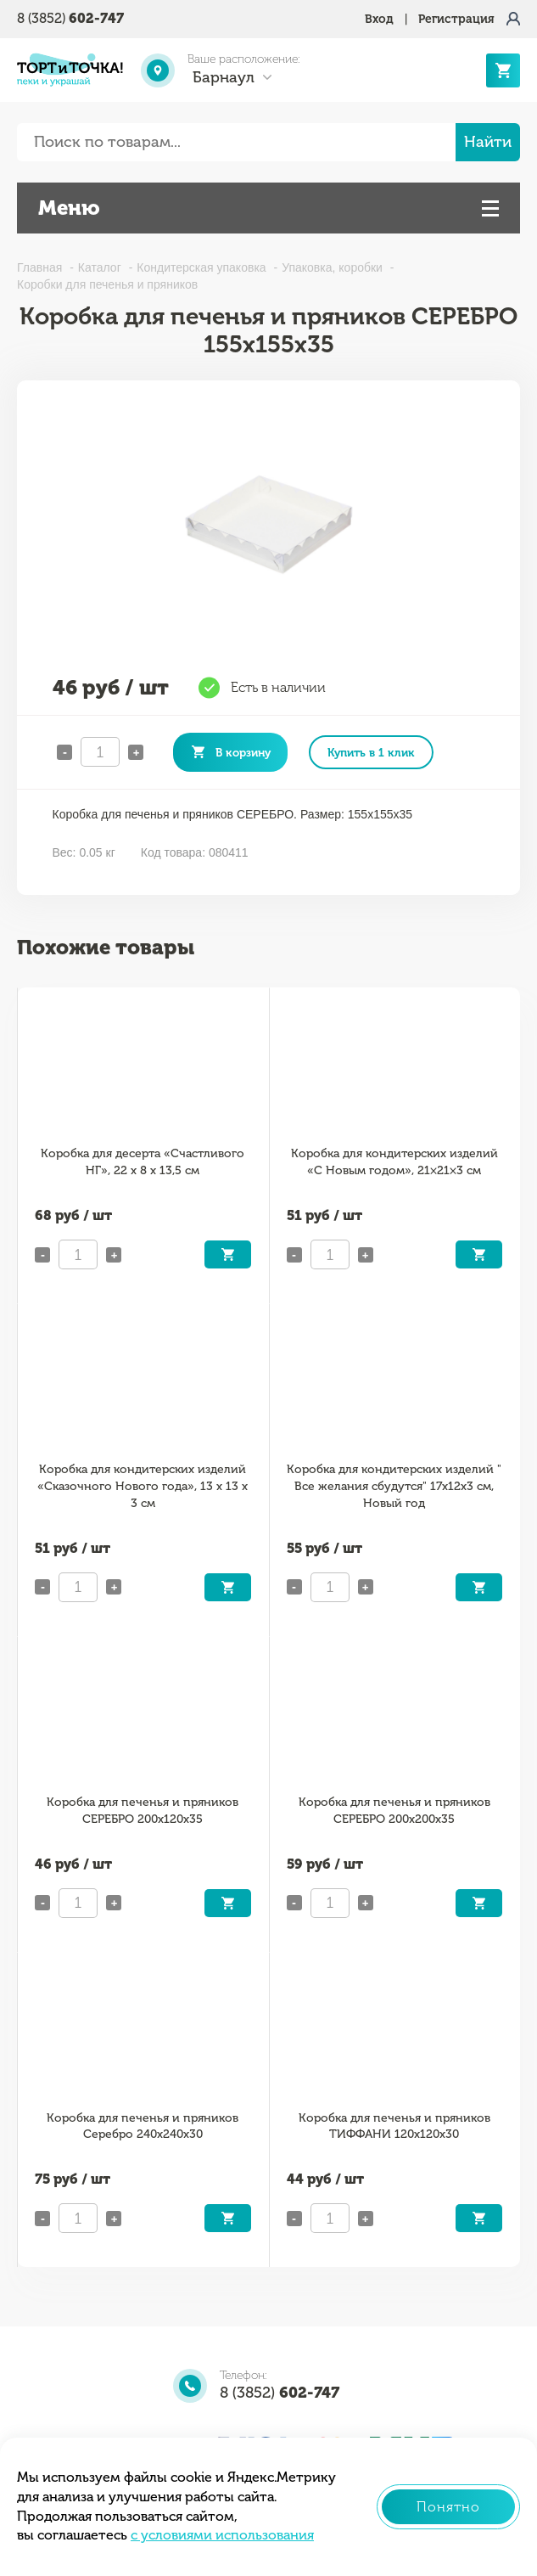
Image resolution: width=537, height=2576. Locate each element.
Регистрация (456, 19)
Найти (488, 141)
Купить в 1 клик (371, 752)
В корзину (243, 752)
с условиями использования (222, 2535)
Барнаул (224, 77)
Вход (379, 19)
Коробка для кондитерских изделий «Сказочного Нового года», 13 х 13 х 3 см (142, 1486)
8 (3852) (70, 18)
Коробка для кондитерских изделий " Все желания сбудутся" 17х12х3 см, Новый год (394, 1486)
